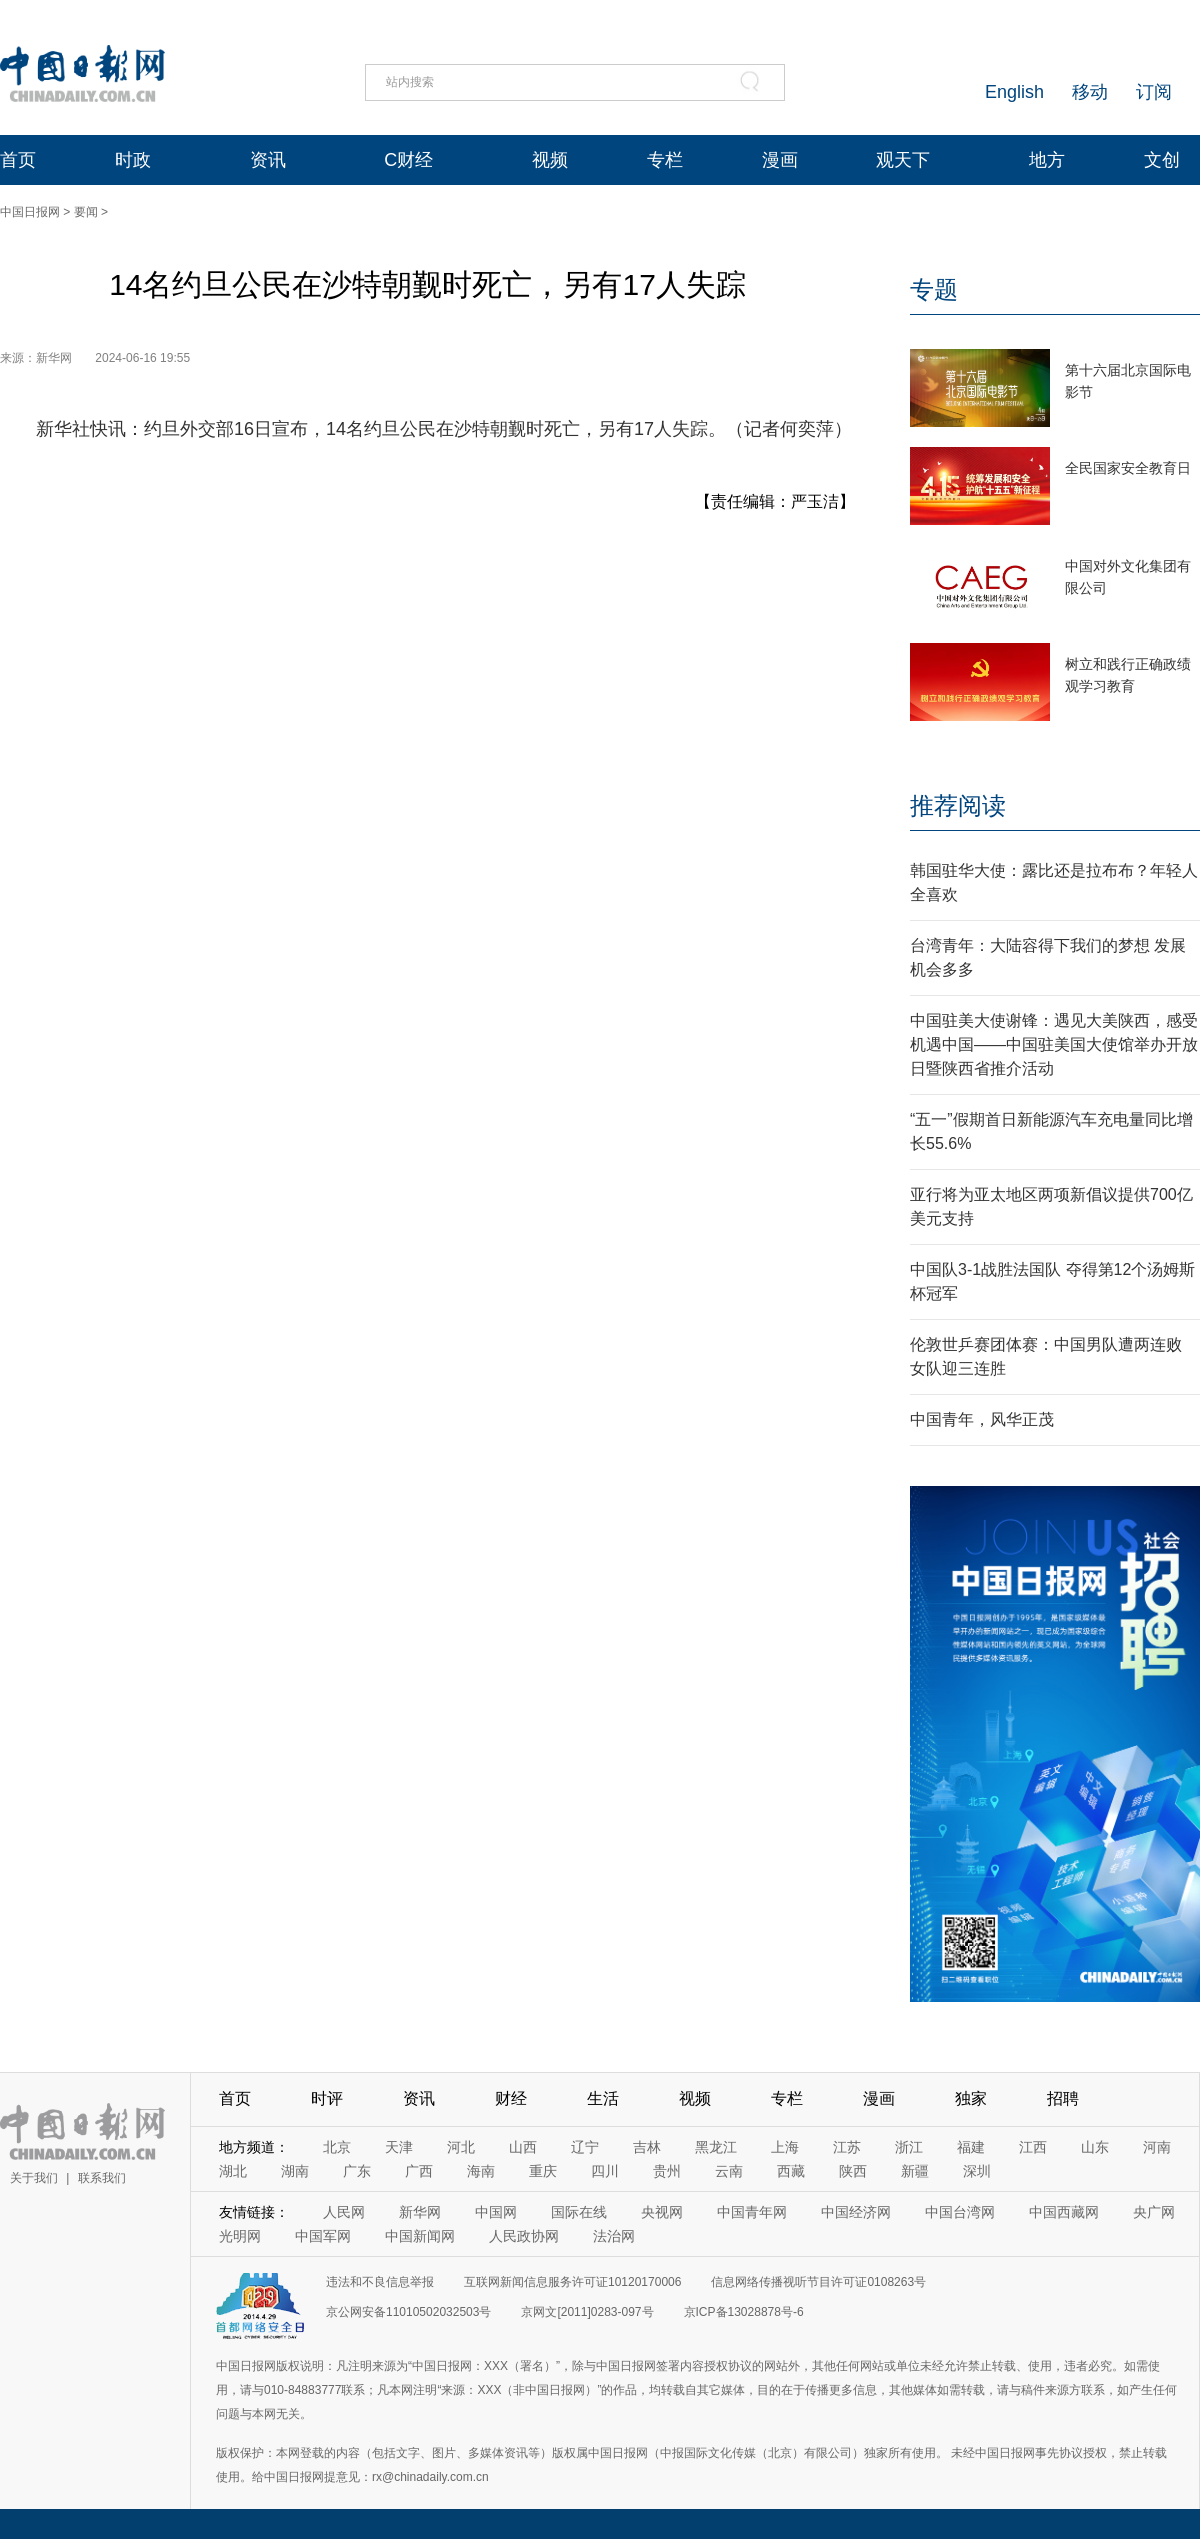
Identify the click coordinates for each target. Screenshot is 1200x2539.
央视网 (662, 2212)
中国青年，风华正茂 (982, 1419)
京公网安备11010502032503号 (408, 2312)
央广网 (1154, 2212)
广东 (357, 2171)
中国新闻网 (420, 2236)
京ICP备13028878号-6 (744, 2312)
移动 (1090, 92)
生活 (603, 2098)
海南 (481, 2171)
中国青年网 (752, 2212)
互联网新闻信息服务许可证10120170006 (572, 2282)
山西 (523, 2147)
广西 (419, 2171)
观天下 (903, 160)
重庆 (543, 2171)
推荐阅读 (958, 805)
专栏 (665, 160)
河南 (1157, 2147)
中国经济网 (856, 2212)
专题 (934, 289)
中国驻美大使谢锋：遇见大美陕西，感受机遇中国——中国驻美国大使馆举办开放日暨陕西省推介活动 (1054, 1044)
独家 (971, 2098)
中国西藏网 (1064, 2212)
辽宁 (585, 2147)
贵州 (667, 2171)
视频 (550, 160)
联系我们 (102, 2178)
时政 (133, 160)
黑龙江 (716, 2147)
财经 (511, 2098)
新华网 (420, 2212)
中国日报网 (30, 212)
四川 (605, 2171)
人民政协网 (524, 2236)
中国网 (496, 2212)
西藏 (791, 2171)
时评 (327, 2098)
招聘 (1063, 2098)
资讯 (268, 160)
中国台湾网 (960, 2212)
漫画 (780, 160)
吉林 (647, 2147)
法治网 (614, 2236)
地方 (1047, 160)
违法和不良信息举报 (380, 2282)
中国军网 (323, 2236)
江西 (1033, 2147)
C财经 (408, 160)
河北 (461, 2147)
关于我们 (34, 2178)
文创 (1162, 160)
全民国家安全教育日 (1128, 468)
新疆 (915, 2171)
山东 (1095, 2147)
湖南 (295, 2171)
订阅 (1154, 92)
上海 (785, 2147)
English (1014, 92)
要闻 (86, 212)
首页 (18, 160)
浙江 (909, 2147)
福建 (971, 2147)
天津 (399, 2147)
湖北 (233, 2171)
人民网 (344, 2212)
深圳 (977, 2171)
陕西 (853, 2171)
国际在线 (579, 2212)
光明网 (240, 2236)
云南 (729, 2171)
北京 (337, 2147)
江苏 (847, 2147)
